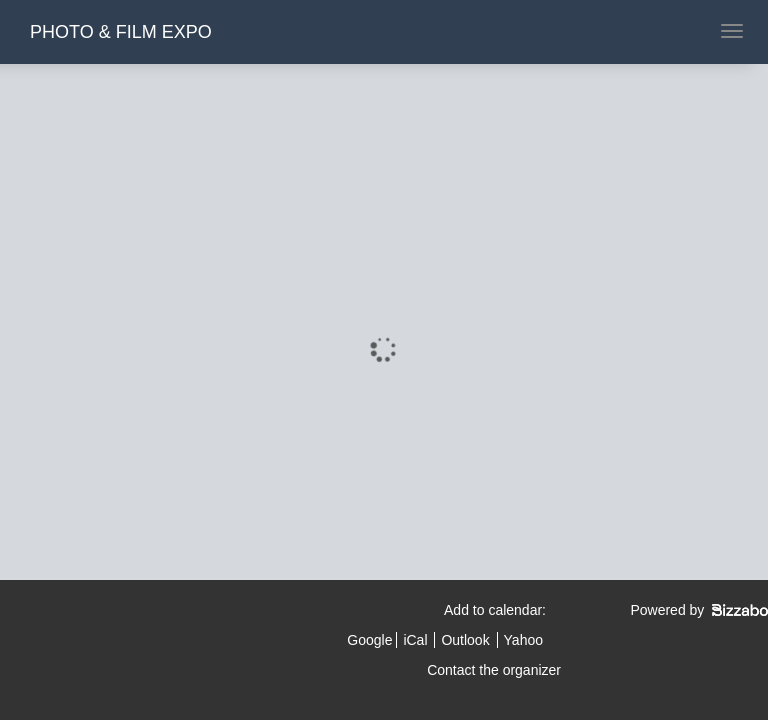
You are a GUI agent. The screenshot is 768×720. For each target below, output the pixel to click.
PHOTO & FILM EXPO (121, 32)
